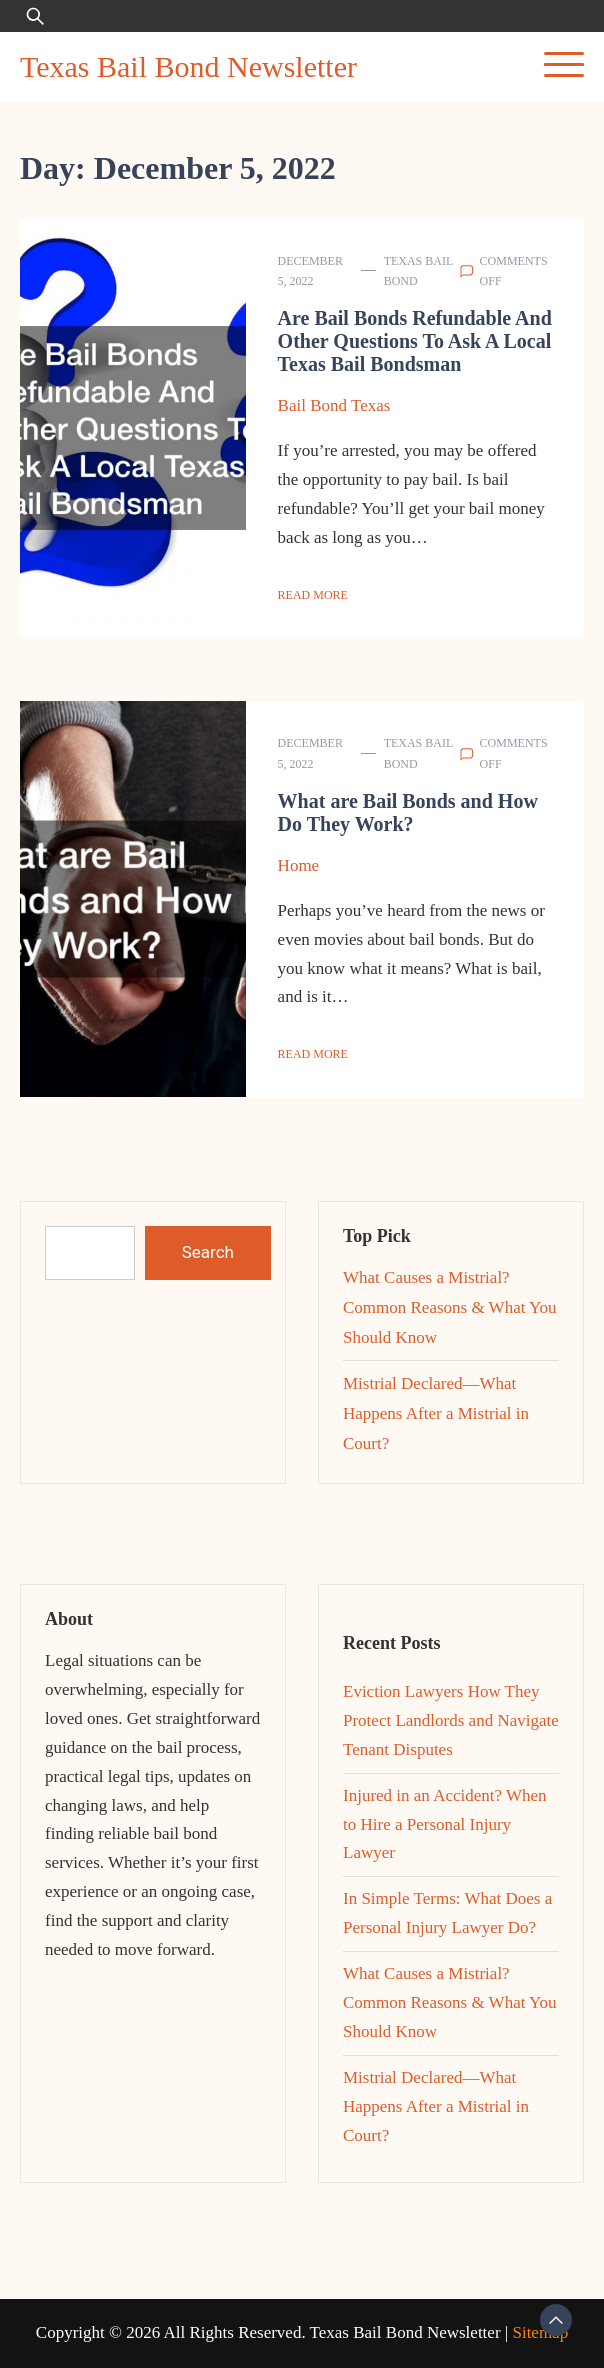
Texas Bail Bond (418, 271)
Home (299, 865)
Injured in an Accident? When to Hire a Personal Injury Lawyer (445, 1824)
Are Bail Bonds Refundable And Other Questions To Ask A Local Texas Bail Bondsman (415, 341)
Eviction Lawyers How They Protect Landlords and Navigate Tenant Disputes (451, 1720)
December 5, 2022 (310, 271)
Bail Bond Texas (334, 405)
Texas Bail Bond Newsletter (188, 66)
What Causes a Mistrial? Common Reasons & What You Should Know (450, 1307)
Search (208, 1252)
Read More (313, 595)
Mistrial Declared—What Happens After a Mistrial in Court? (436, 1413)
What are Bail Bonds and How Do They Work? (408, 812)
